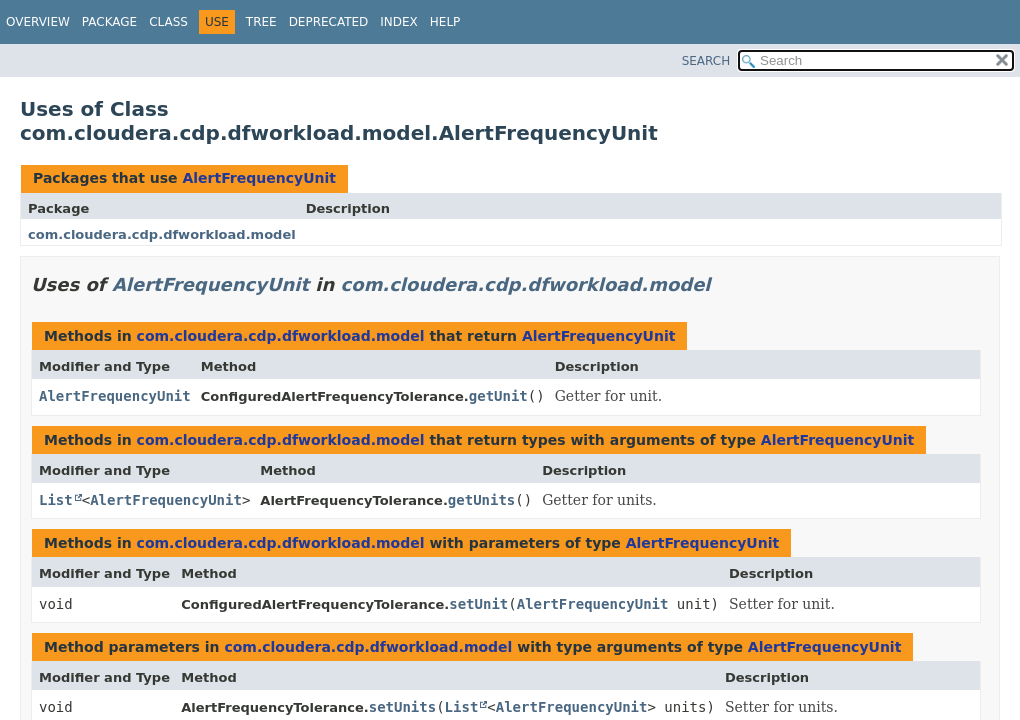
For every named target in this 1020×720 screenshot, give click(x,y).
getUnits (481, 500)
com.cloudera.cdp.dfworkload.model (162, 234)
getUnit (498, 396)
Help (445, 22)
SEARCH (706, 61)
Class (168, 22)
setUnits (402, 707)
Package (109, 22)
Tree (261, 22)
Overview (38, 22)
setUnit (478, 604)
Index (399, 22)
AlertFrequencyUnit (259, 178)
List (56, 500)
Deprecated (329, 22)
